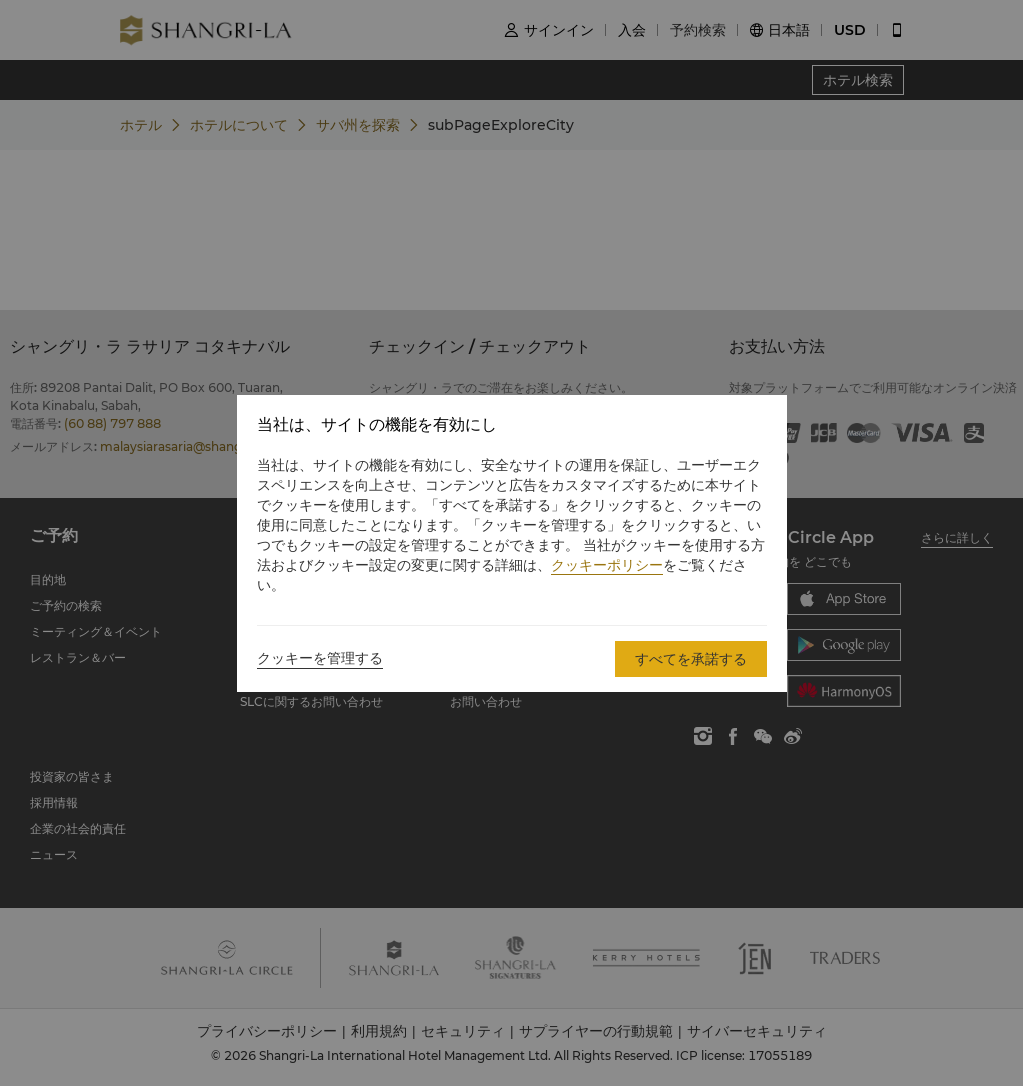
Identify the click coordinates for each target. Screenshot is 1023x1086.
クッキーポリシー (607, 565)
